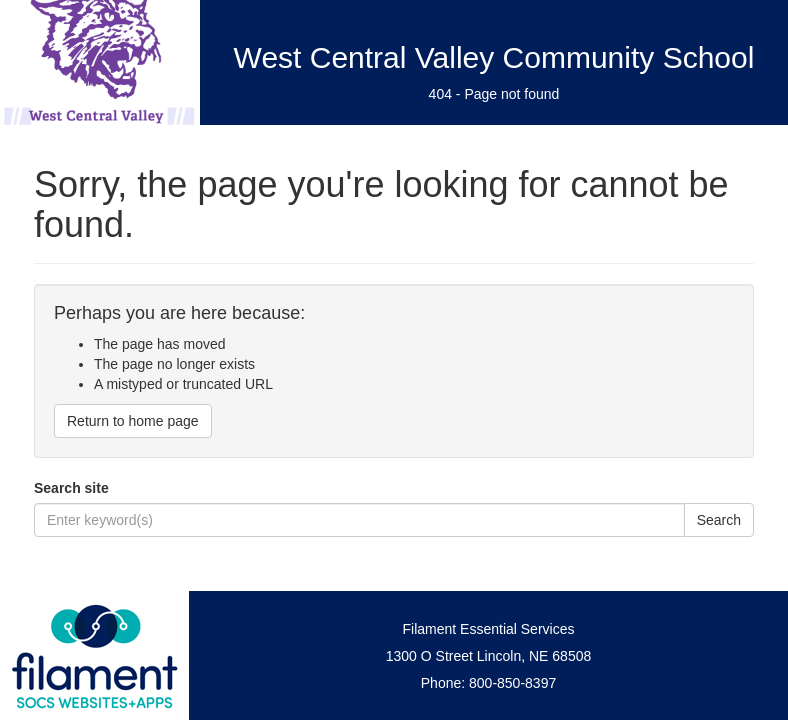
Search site (71, 488)
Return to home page (133, 421)
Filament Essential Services (489, 629)
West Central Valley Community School (494, 57)
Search (719, 520)
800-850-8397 (512, 683)
